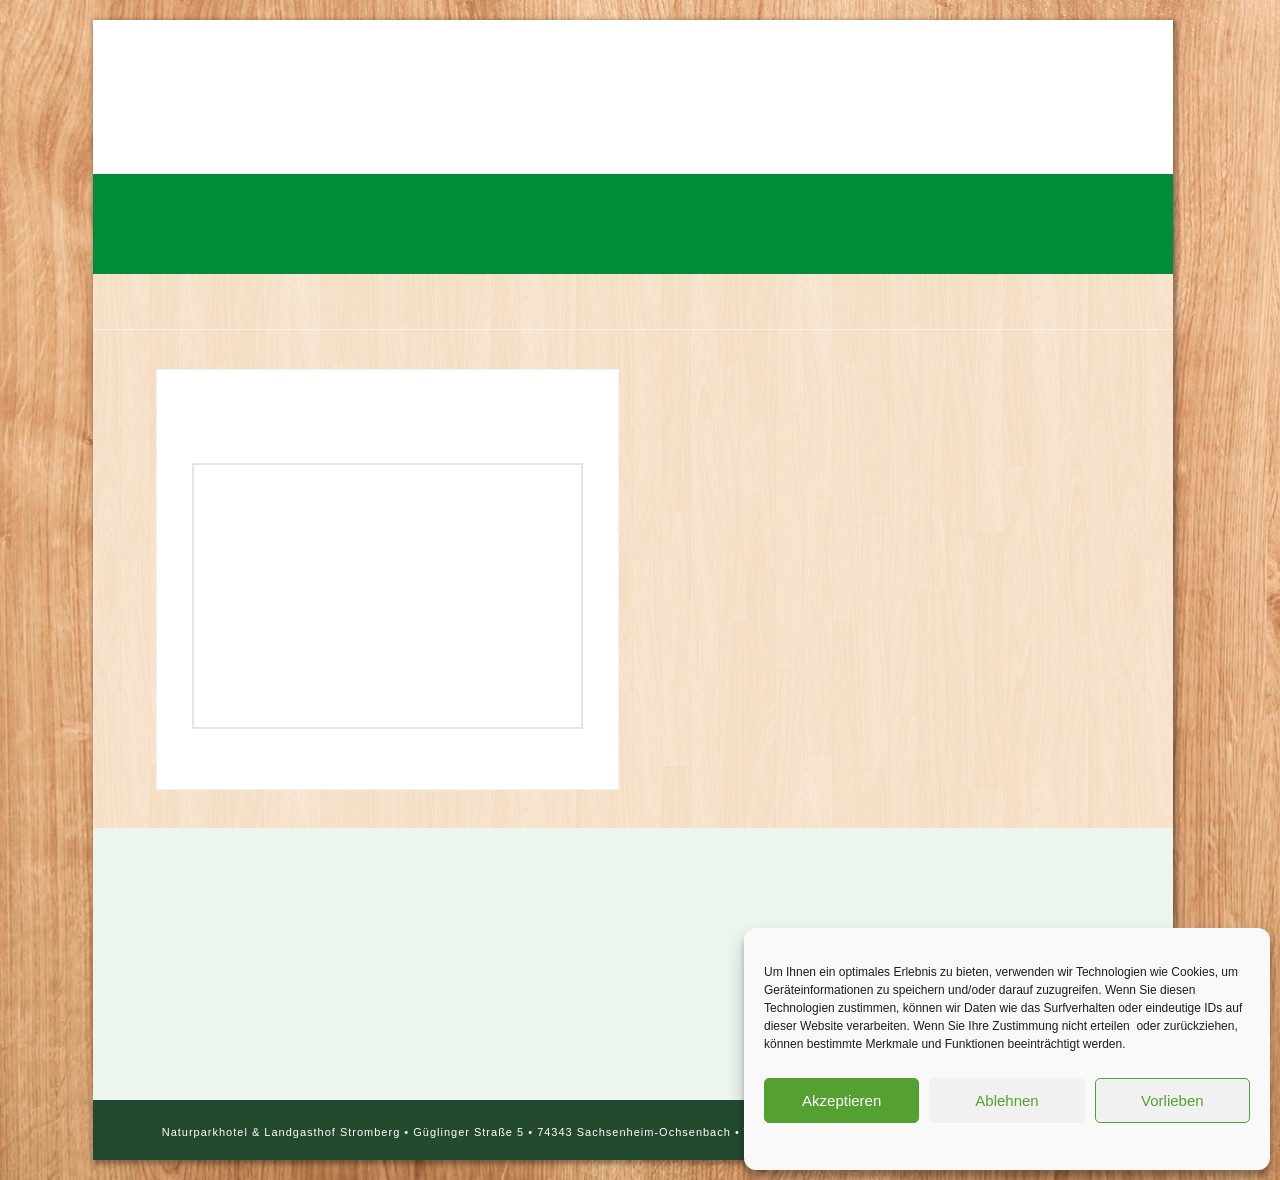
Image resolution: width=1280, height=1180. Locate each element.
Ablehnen (1006, 1100)
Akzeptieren (841, 1100)
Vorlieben (1172, 1100)
